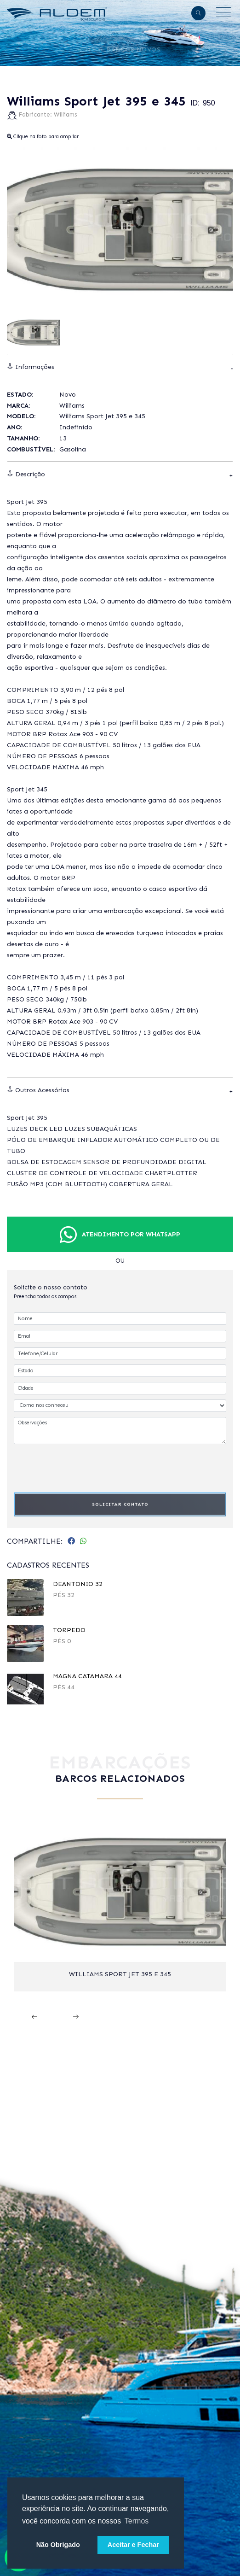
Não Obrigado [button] (58, 2544)
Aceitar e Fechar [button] (133, 2544)
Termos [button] (137, 2521)
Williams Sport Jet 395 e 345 (120, 1974)
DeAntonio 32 (78, 1584)
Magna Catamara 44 (87, 1676)
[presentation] (84, 1467)
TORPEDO (69, 1630)
